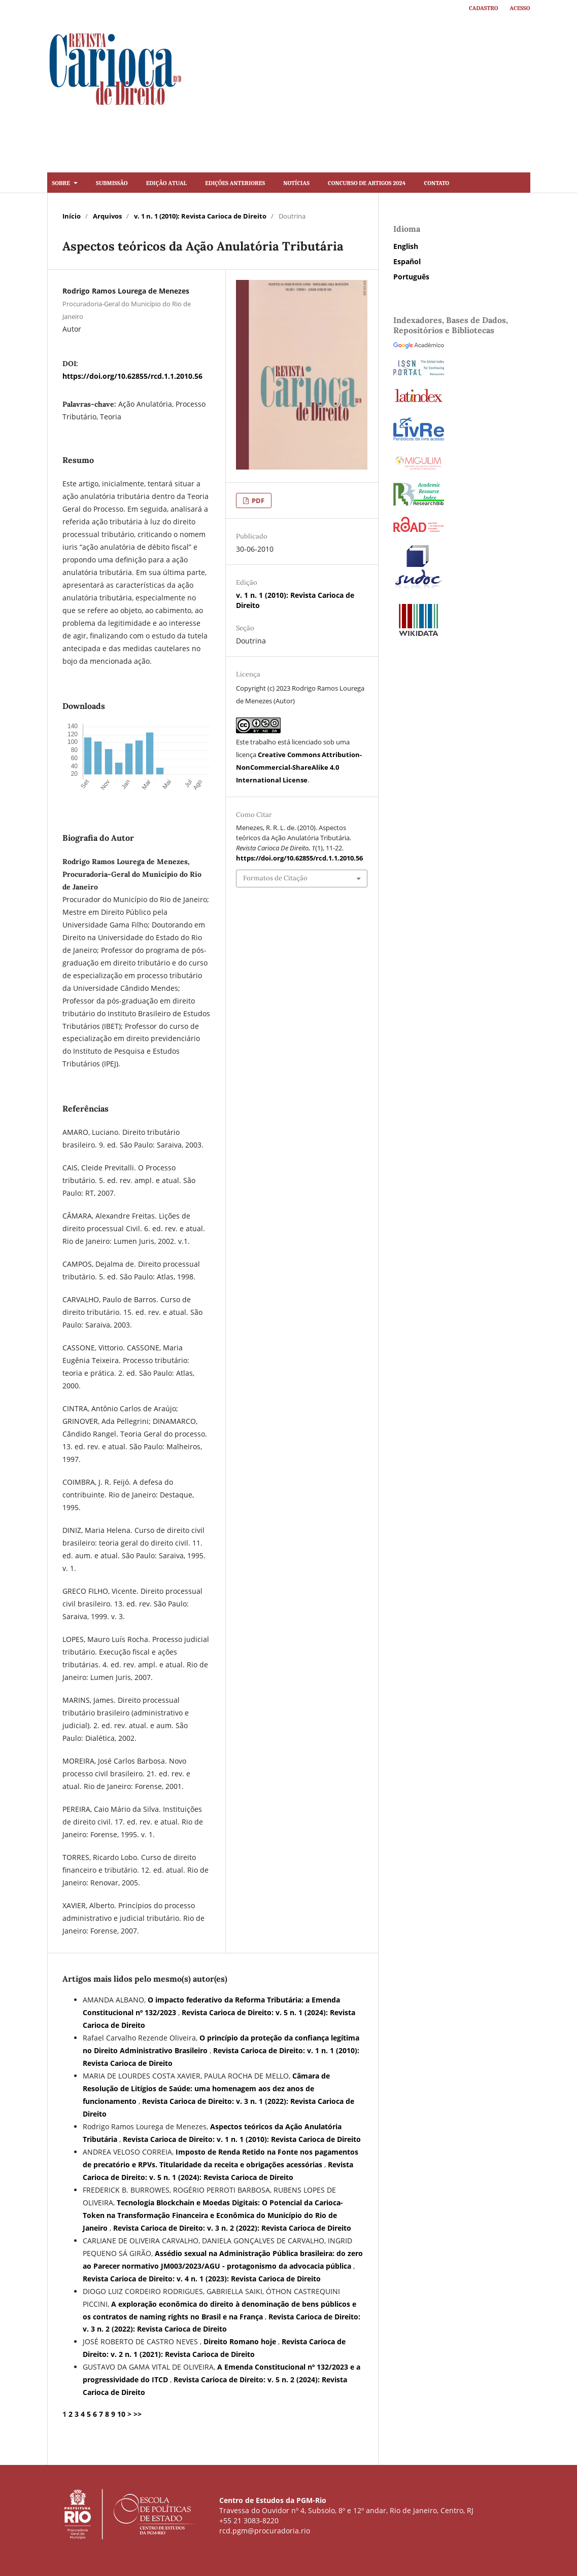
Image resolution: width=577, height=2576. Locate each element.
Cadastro (483, 7)
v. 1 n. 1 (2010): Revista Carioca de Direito (200, 216)
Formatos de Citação (275, 878)
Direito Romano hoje (240, 2341)
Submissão (112, 182)
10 (121, 2414)
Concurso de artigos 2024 (366, 182)
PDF (257, 500)
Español (407, 261)
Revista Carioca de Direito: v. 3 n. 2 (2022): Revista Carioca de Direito (232, 2228)
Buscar (505, 182)
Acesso (520, 7)
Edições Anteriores (235, 182)
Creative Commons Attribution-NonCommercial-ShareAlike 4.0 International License (299, 767)
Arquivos (107, 216)
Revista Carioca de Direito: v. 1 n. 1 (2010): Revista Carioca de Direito (242, 2139)
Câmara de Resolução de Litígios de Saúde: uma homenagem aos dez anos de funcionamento (206, 2088)
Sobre (62, 182)
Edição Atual (166, 182)
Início (71, 216)
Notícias (296, 182)
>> (137, 2414)
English (405, 246)
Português (411, 276)
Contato (437, 182)
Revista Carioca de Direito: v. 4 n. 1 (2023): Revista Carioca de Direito (202, 2278)
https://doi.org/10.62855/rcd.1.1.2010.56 (132, 376)
